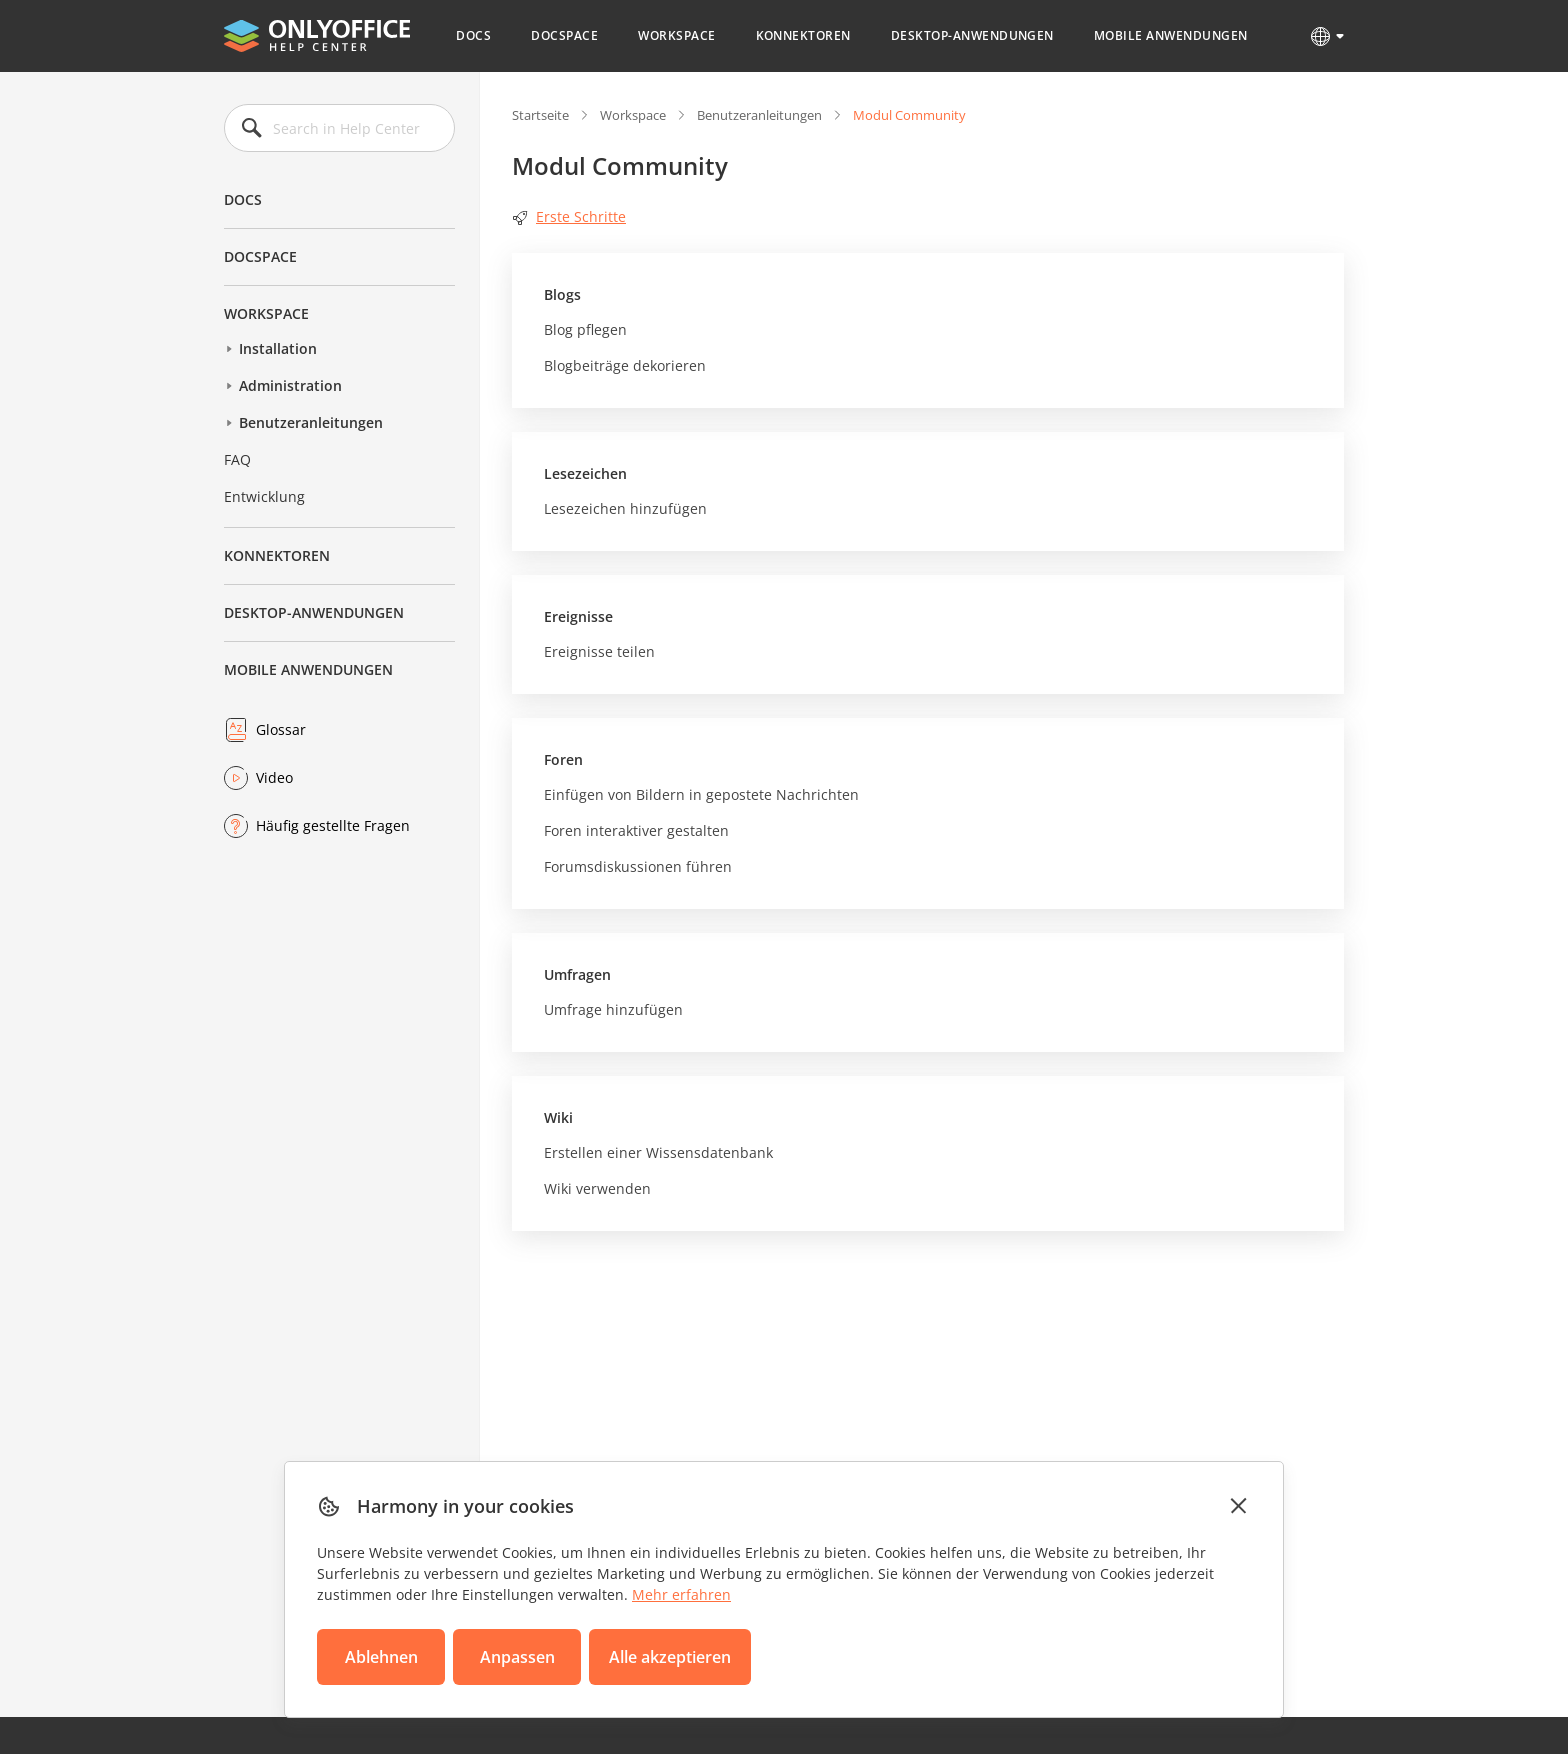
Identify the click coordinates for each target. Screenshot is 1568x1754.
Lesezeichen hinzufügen (625, 508)
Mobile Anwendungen (1171, 35)
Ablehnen (381, 1657)
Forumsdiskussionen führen (638, 866)
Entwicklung (264, 496)
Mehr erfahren (681, 1594)
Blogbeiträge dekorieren (625, 365)
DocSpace (564, 35)
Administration (290, 385)
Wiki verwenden (597, 1188)
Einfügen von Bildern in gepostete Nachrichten (701, 794)
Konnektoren (803, 35)
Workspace (676, 35)
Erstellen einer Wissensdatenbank (658, 1152)
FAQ (237, 459)
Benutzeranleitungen (311, 422)
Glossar (281, 729)
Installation (278, 348)
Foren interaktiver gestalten (636, 830)
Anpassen (517, 1657)
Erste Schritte (569, 216)
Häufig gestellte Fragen (333, 825)
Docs (473, 35)
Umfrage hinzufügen (613, 1009)
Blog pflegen (585, 329)
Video (274, 777)
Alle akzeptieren (670, 1657)
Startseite (540, 115)
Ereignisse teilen (599, 651)
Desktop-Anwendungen (972, 35)
